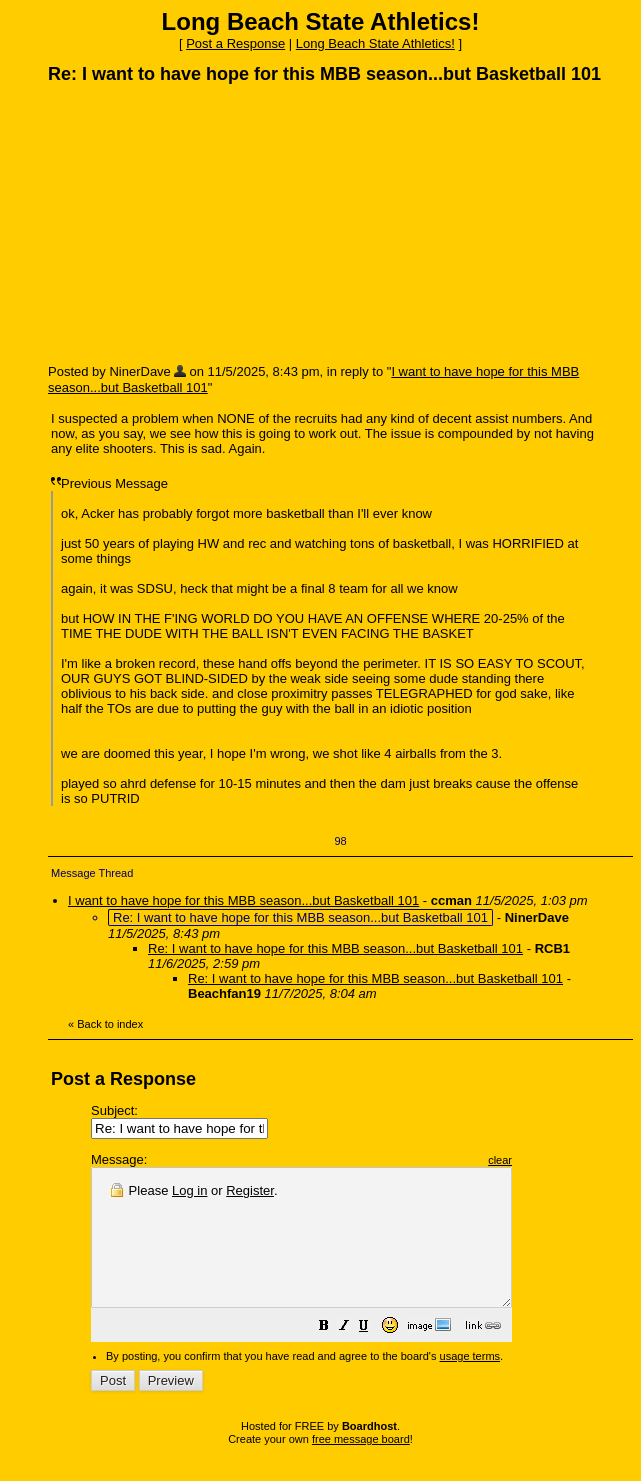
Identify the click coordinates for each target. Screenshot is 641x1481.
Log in (189, 1190)
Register (250, 1190)
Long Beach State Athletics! (375, 43)
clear (550, 1160)
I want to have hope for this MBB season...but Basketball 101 (243, 900)
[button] (374, 1355)
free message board (361, 1466)
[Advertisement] (198, 223)
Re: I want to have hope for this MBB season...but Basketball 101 (335, 948)
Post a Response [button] (235, 43)
